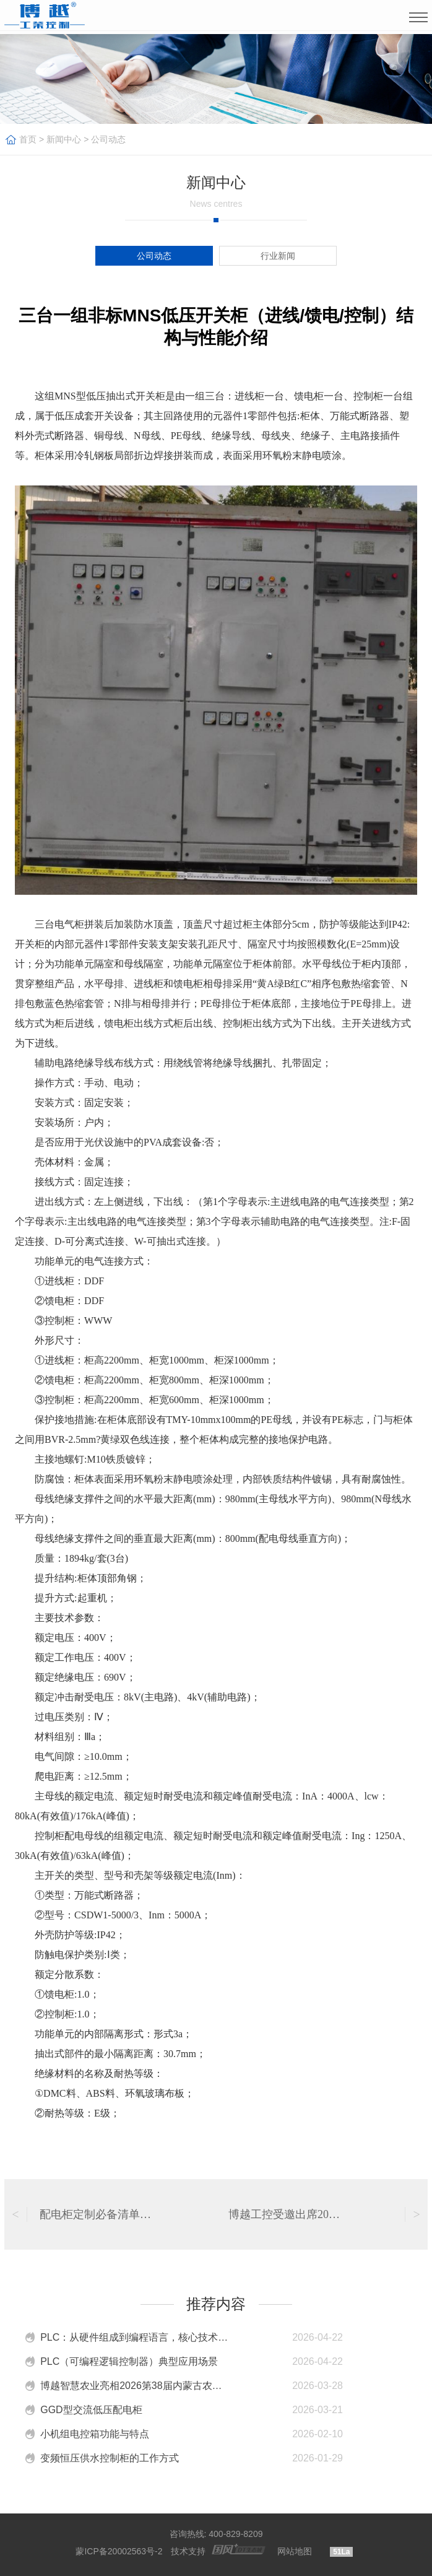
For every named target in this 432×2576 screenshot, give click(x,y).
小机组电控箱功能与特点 (94, 2434)
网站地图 (294, 2551)
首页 (28, 139)
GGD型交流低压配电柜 (91, 2409)
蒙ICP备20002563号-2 (119, 2551)
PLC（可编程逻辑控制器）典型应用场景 (129, 2361)
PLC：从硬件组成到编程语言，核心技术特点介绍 (135, 2337)
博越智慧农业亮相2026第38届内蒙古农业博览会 (135, 2385)
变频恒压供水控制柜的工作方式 (109, 2458)
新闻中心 (63, 139)
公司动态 (108, 139)
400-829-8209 (235, 2534)
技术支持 (188, 2551)
